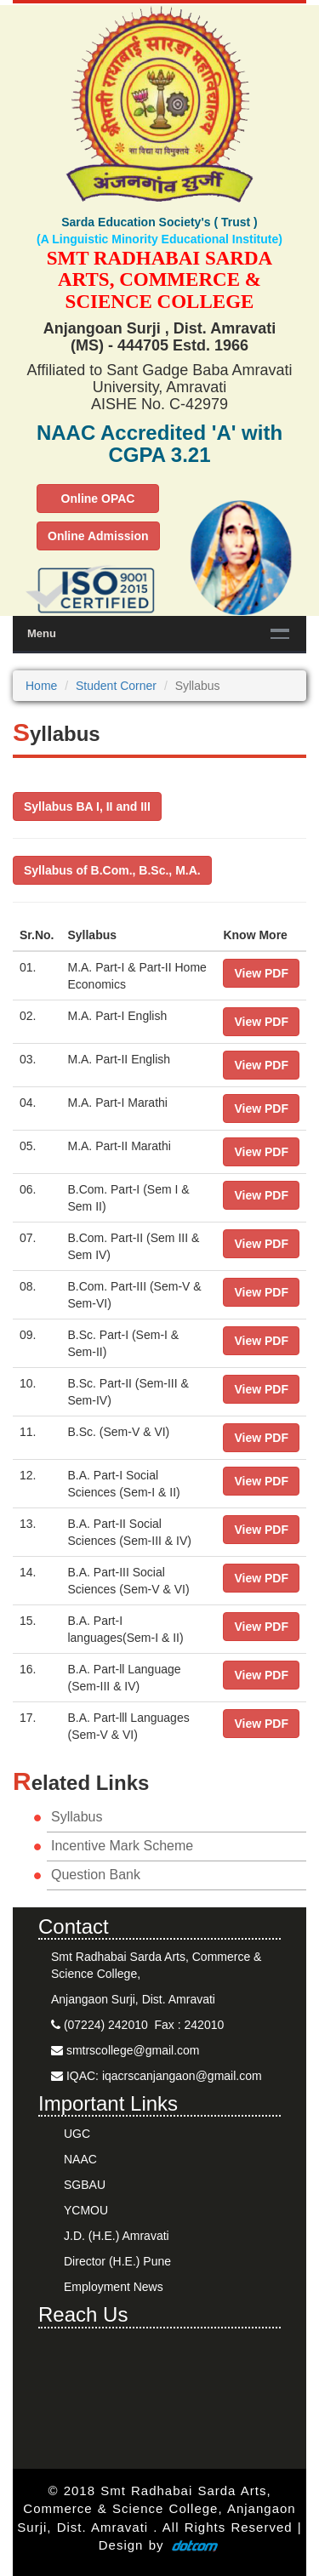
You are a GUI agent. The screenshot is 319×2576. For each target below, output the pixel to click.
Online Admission (98, 536)
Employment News (113, 2287)
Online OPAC (98, 498)
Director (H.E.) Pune (117, 2261)
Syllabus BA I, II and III (87, 806)
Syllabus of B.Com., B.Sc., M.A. (112, 870)
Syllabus (76, 1816)
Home (41, 685)
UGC (77, 2133)
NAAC (80, 2159)
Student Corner (116, 685)
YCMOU (86, 2210)
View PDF (261, 973)
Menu (41, 633)
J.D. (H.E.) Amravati (116, 2236)
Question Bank (95, 1874)
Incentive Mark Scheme (122, 1845)
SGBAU (84, 2184)
